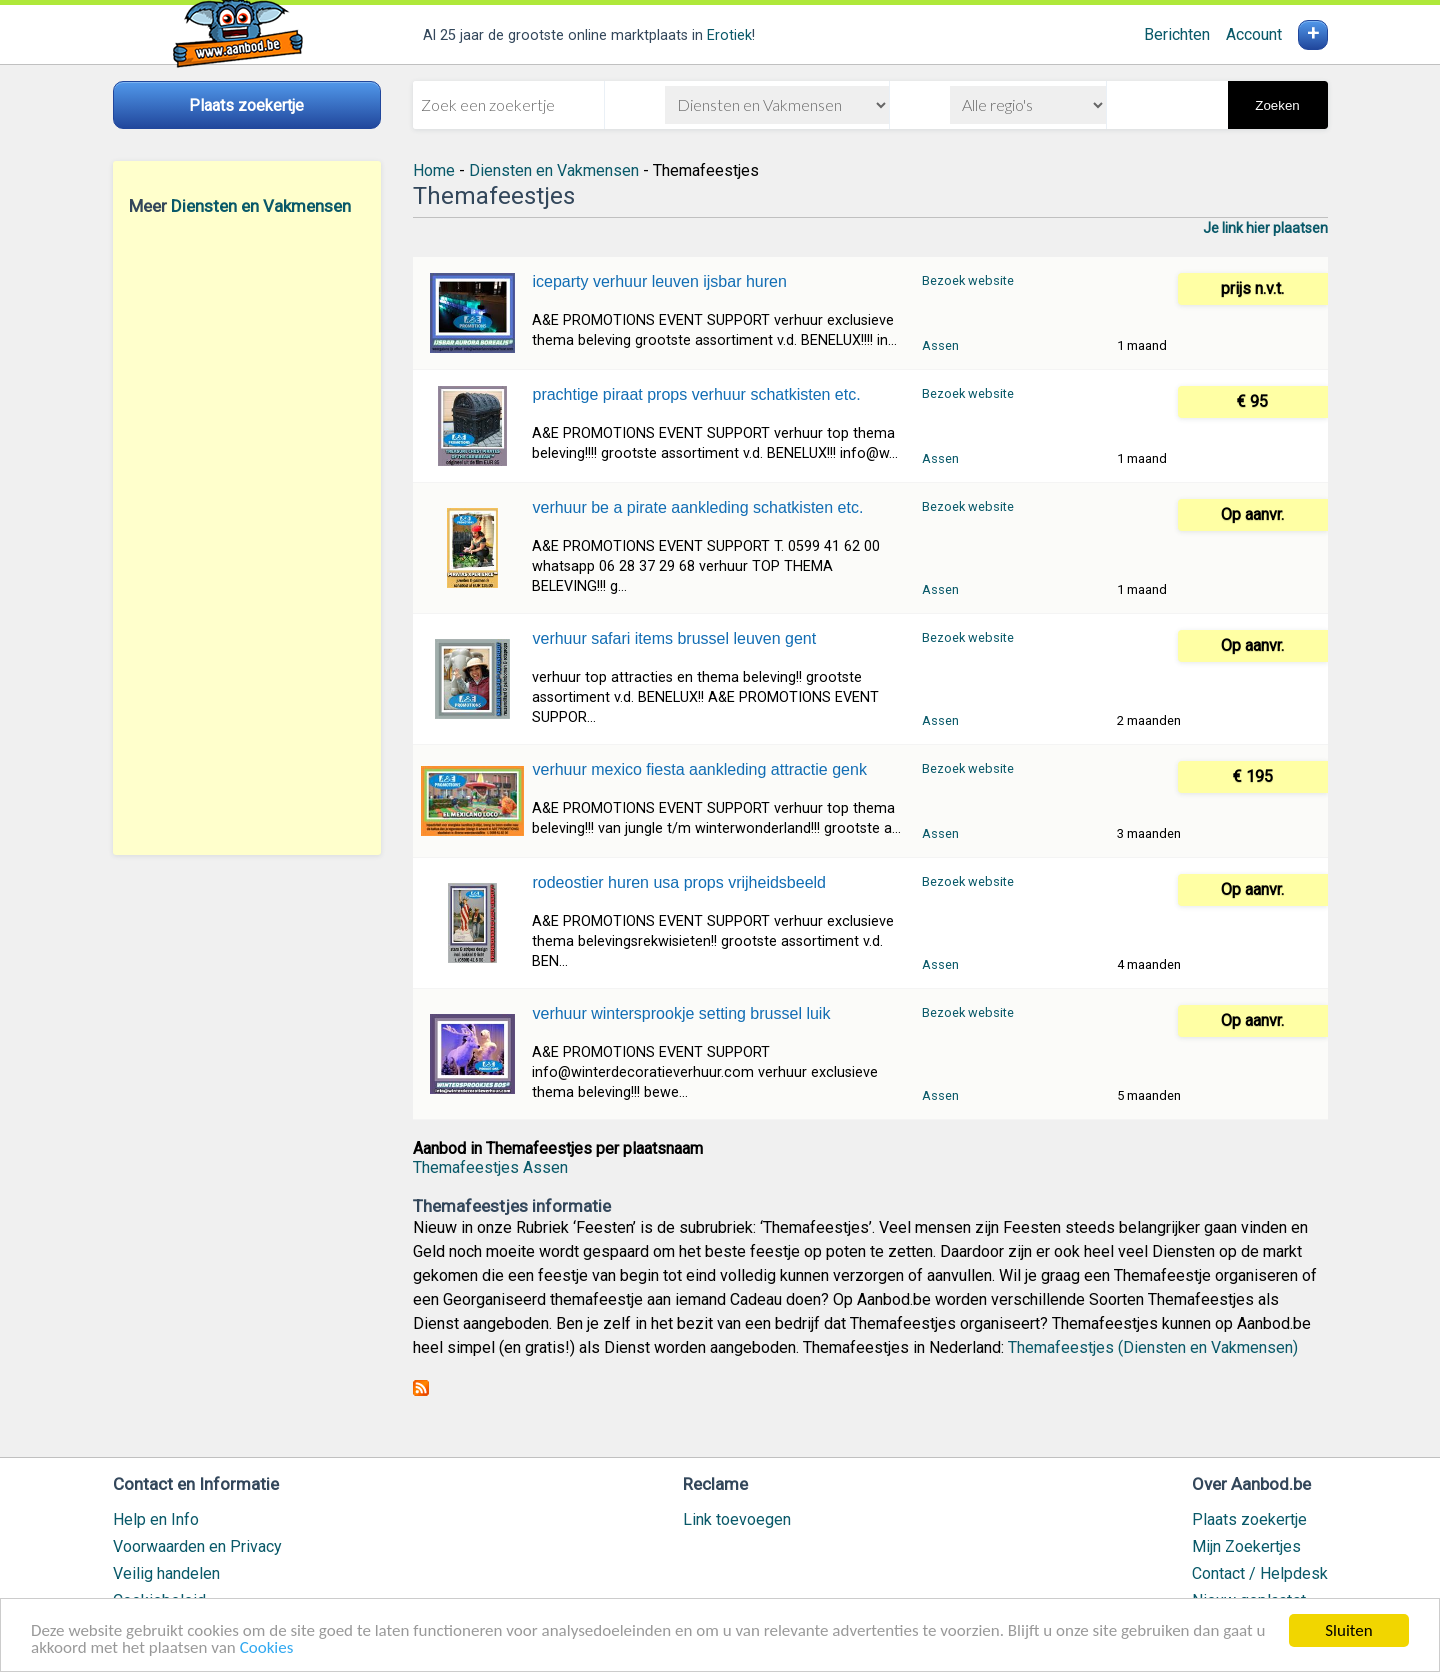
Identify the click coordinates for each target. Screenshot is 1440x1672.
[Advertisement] (247, 535)
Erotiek (729, 35)
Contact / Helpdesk (1260, 1573)
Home (434, 170)
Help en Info (156, 1519)
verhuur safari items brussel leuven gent (674, 638)
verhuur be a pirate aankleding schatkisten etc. (697, 507)
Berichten (1177, 34)
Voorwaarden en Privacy (197, 1546)
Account (1254, 34)
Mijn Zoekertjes (1246, 1546)
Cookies (267, 1649)
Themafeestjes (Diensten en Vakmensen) (1153, 1347)
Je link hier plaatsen (1265, 228)
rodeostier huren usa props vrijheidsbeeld (679, 882)
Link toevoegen (737, 1519)
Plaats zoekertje (1249, 1519)
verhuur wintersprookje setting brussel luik (681, 1013)
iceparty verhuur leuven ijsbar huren (659, 281)
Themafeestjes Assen (490, 1167)
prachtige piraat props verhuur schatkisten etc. (696, 394)
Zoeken (1277, 105)
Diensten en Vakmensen (261, 206)
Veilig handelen (166, 1573)
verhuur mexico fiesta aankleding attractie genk (699, 769)
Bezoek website (968, 280)
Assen (940, 345)
